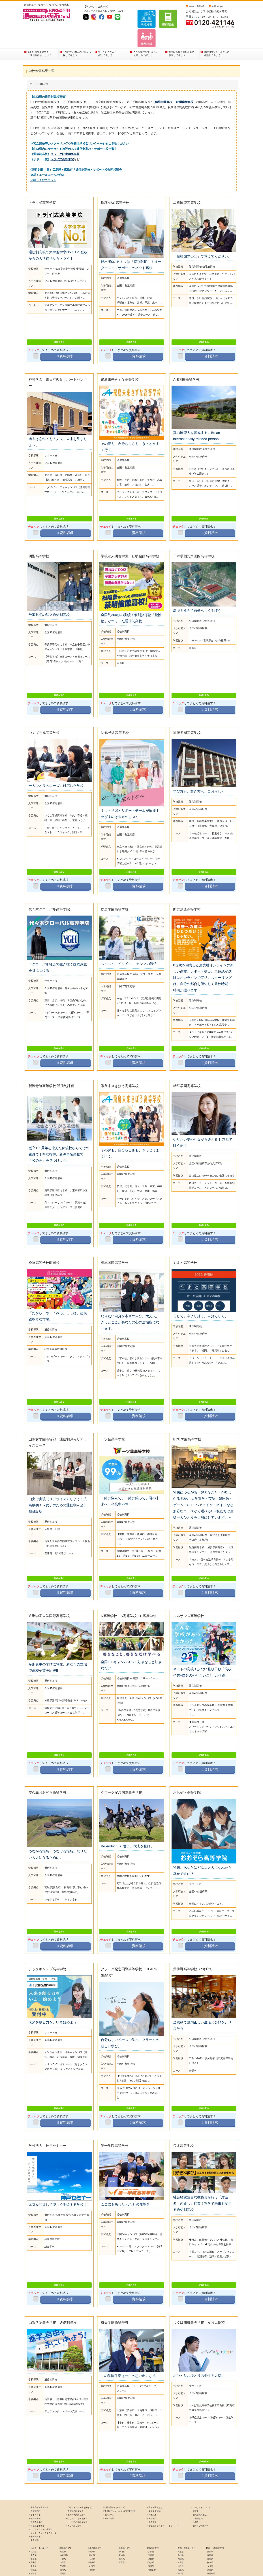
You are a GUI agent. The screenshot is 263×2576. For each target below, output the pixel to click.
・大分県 (209, 2546)
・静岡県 (121, 2532)
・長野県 (91, 2550)
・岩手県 (33, 2543)
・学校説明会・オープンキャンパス (162, 2506)
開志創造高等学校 (187, 889)
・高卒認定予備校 (36, 2506)
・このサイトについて (201, 2488)
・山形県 (33, 2546)
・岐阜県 (121, 2539)
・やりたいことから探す (76, 2498)
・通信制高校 (34, 2491)
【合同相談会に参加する (113, 2488)
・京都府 (150, 2535)
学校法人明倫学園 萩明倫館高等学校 (130, 536)
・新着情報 (152, 2502)
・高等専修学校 (35, 2502)
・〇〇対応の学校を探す (76, 2502)
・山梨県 (91, 2546)
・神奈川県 (63, 2535)
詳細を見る (131, 322)
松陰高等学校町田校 (44, 1243)
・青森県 (33, 2535)
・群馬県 (62, 2553)
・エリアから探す (73, 2506)
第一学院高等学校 (114, 2126)
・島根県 (180, 2535)
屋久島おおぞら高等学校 (47, 1773)
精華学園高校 (163, 82)
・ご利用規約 (197, 2498)
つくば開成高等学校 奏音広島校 (199, 2302)
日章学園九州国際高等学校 (193, 536)
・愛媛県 (180, 2557)
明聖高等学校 (39, 536)
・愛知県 (121, 2535)
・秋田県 (33, 2539)
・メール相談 (108, 2498)
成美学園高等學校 (114, 2302)
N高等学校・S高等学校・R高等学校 (128, 1596)
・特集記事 (152, 2495)
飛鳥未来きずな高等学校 (120, 360)
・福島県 (33, 2553)
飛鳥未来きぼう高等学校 (120, 1066)
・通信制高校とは (154, 2488)
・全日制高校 (34, 2517)
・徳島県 (180, 2550)
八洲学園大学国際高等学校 (49, 1596)
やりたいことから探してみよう (107, 34)
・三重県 (121, 2543)
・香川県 (180, 2553)
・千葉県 (62, 2539)
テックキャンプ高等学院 (47, 1949)
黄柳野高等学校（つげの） (193, 1949)
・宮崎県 (209, 2550)
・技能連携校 (34, 2498)
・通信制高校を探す (74, 2491)
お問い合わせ (218, 6)
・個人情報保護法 (199, 2495)
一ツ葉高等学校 (113, 1419)
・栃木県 (62, 2550)
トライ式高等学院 (62, 139)
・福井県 (91, 2543)
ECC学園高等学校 (187, 1419)
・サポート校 (34, 2495)
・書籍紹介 (152, 2498)
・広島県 (180, 2543)
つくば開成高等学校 (44, 713)
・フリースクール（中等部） (41, 2509)
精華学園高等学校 (187, 1066)
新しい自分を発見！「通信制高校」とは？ (39, 34)
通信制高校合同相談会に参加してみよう (181, 34)
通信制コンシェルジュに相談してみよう (217, 34)
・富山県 (91, 2535)
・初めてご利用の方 (200, 2506)
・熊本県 (209, 2543)
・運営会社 (196, 2491)
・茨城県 (62, 2546)
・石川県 (91, 2539)
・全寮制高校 (34, 2520)
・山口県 (180, 2546)
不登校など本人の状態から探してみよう (77, 34)
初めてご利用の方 (197, 6)
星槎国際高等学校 (187, 183)
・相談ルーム (108, 2495)
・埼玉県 (62, 2543)
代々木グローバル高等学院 (49, 889)
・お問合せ (196, 2502)
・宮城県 (33, 2550)
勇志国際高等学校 (114, 1243)
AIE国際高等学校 (186, 360)
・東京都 (62, 2532)
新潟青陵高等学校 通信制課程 (51, 1066)
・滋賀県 (150, 2543)
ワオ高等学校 (183, 2126)
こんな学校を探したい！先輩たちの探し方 (146, 34)
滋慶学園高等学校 (187, 713)
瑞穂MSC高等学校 (115, 183)
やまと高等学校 (185, 1243)
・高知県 (180, 2561)
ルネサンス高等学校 (188, 1596)
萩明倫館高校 (184, 82)
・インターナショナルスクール (42, 2513)
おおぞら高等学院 (187, 1773)
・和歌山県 (151, 2550)
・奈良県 (150, 2546)
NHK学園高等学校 (115, 713)
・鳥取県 (180, 2532)
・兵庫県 (150, 2539)
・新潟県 (91, 2532)
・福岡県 (209, 2532)
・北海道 (33, 2532)
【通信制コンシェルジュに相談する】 (119, 2491)
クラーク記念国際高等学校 (121, 1773)
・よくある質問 (154, 2491)
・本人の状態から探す (75, 2495)
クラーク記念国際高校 (65, 134)
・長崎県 (209, 2539)
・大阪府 (150, 2532)
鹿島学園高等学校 (114, 889)
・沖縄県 (209, 2557)
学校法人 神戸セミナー (47, 2126)
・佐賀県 (209, 2535)
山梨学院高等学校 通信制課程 (53, 2302)
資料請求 (139, 336)
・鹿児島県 (210, 2553)
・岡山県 (180, 2539)
